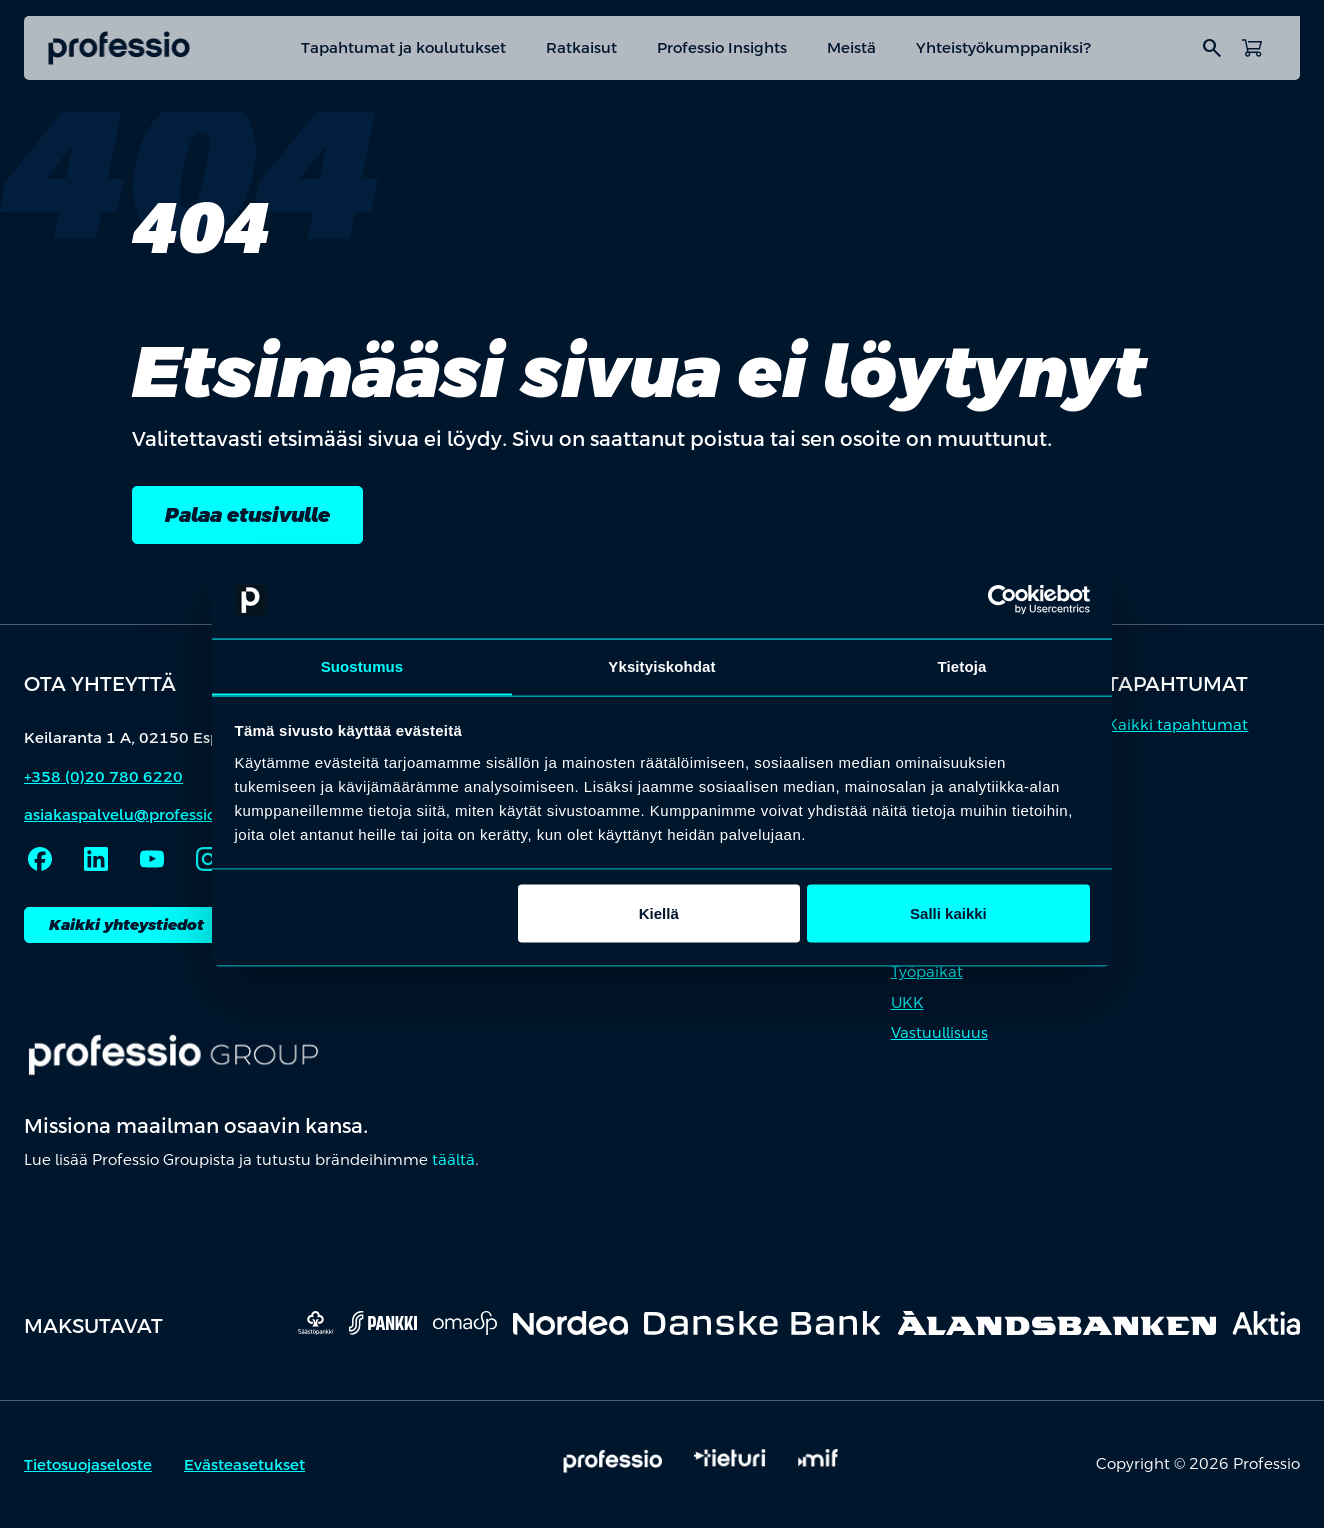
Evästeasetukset (244, 1465)
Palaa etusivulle (247, 515)
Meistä (851, 47)
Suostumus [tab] (362, 665)
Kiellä (659, 913)
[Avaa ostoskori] (1252, 48)
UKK (907, 1002)
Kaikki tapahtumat (1177, 724)
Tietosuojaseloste (88, 1465)
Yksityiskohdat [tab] (661, 665)
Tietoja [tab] (962, 665)
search (1212, 48)
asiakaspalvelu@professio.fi (127, 815)
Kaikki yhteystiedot (126, 924)
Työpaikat (927, 972)
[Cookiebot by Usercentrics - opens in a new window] (1002, 600)
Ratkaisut (581, 47)
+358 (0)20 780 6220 (103, 776)
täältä (453, 1160)
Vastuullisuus (939, 1033)
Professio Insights (722, 47)
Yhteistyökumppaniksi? (1004, 47)
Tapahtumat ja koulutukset (403, 47)
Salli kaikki (948, 913)
